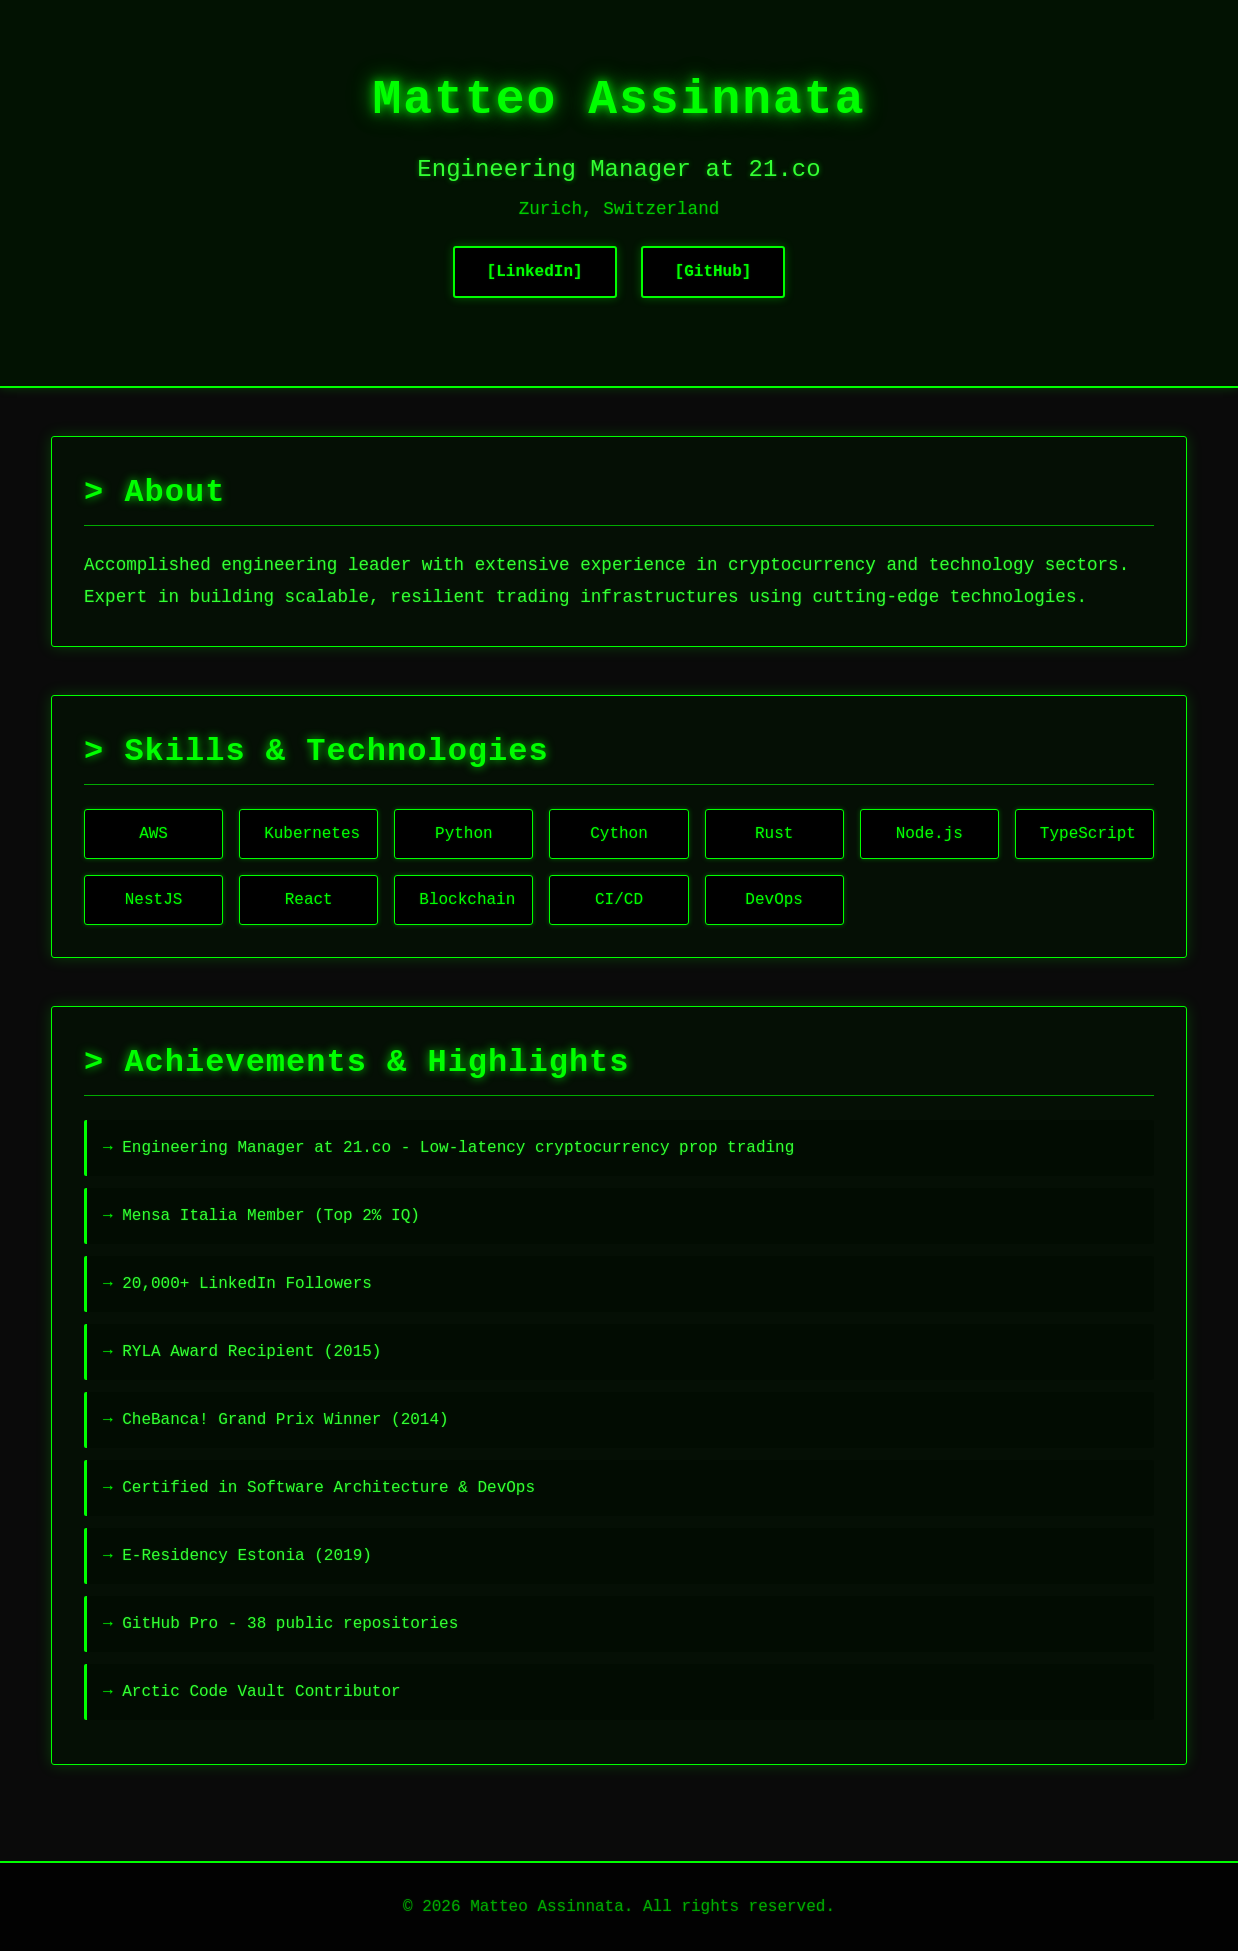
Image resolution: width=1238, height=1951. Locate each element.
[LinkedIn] (535, 272)
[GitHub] (713, 272)
